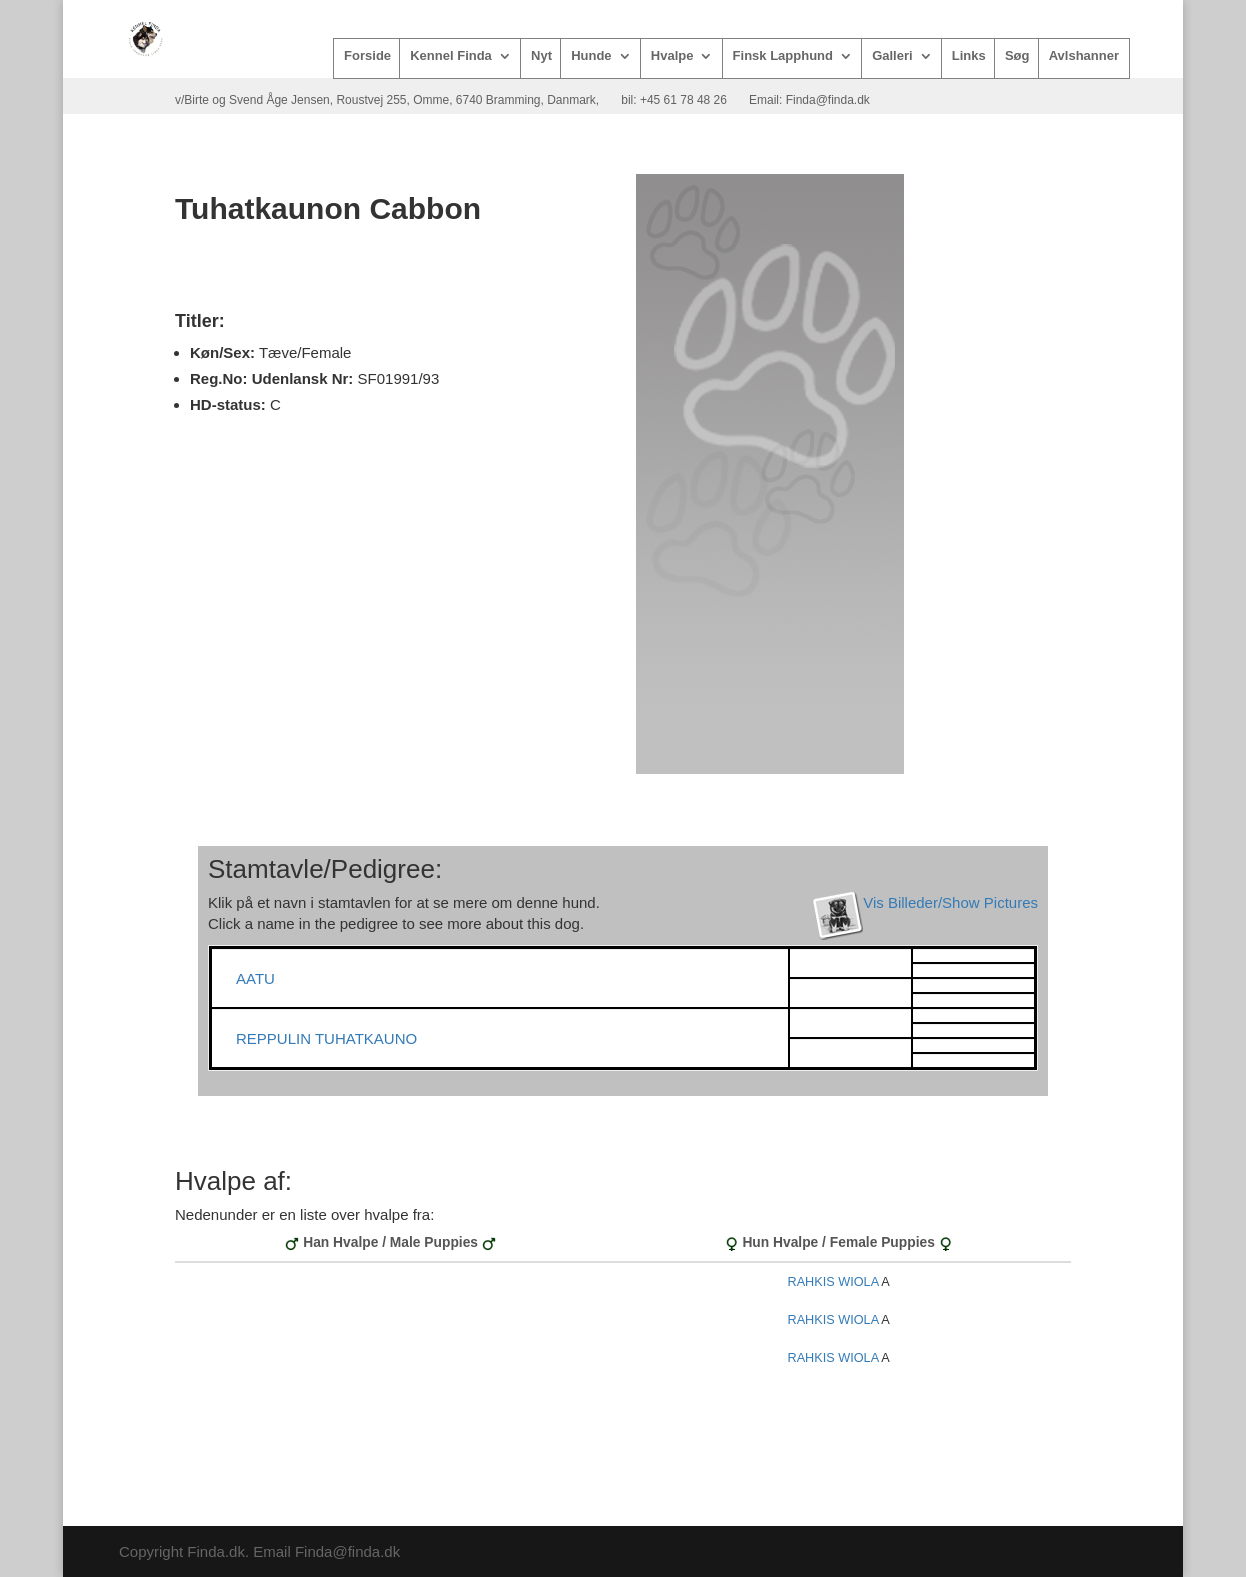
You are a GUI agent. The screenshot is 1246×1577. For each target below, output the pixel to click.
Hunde (591, 56)
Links (969, 56)
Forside (367, 56)
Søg (1017, 56)
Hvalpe (672, 56)
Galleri (892, 56)
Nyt (541, 56)
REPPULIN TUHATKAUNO (326, 1038)
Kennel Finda (451, 56)
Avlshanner (1084, 56)
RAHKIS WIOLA (832, 1282)
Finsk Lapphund (783, 56)
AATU (255, 978)
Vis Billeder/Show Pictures (950, 902)
